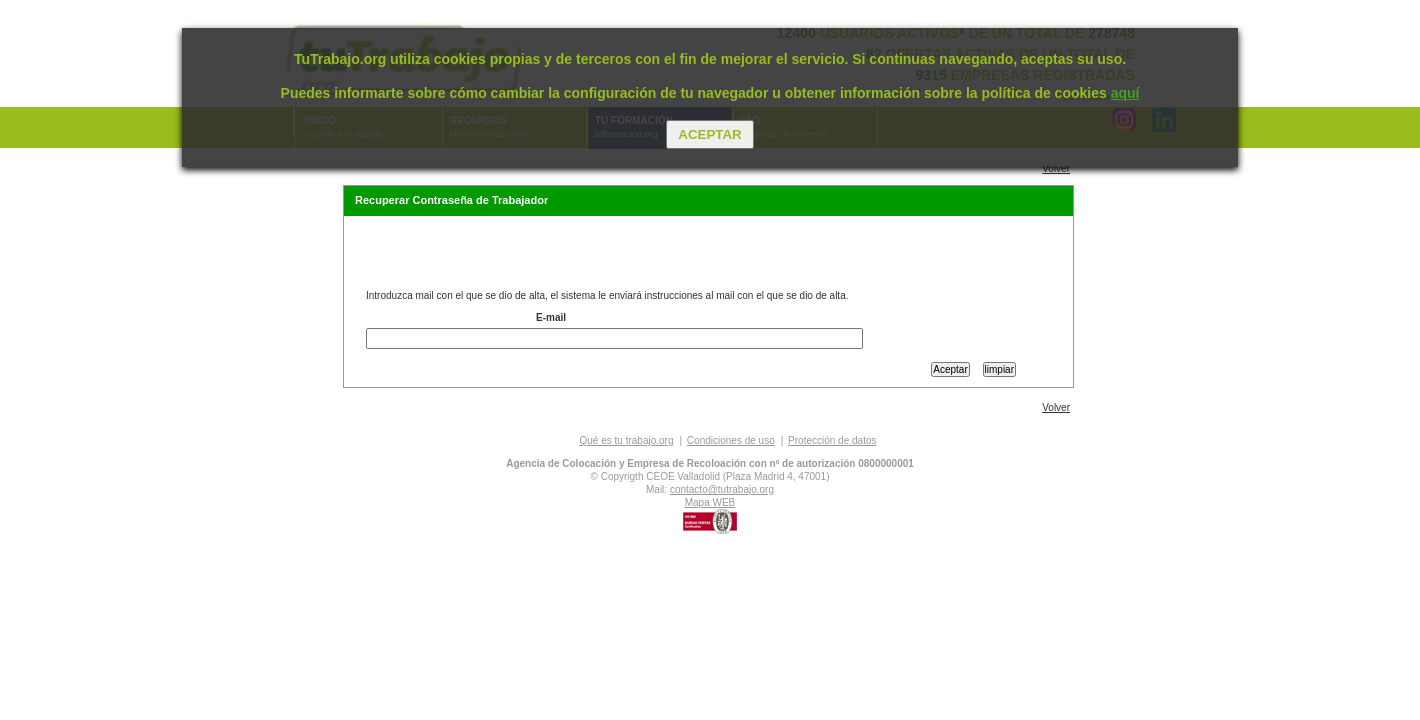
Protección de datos (832, 440)
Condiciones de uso (731, 440)
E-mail (551, 317)
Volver (1056, 168)
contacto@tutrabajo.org (722, 489)
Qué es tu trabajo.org (627, 440)
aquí (1125, 93)
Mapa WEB (710, 502)
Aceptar (709, 134)
